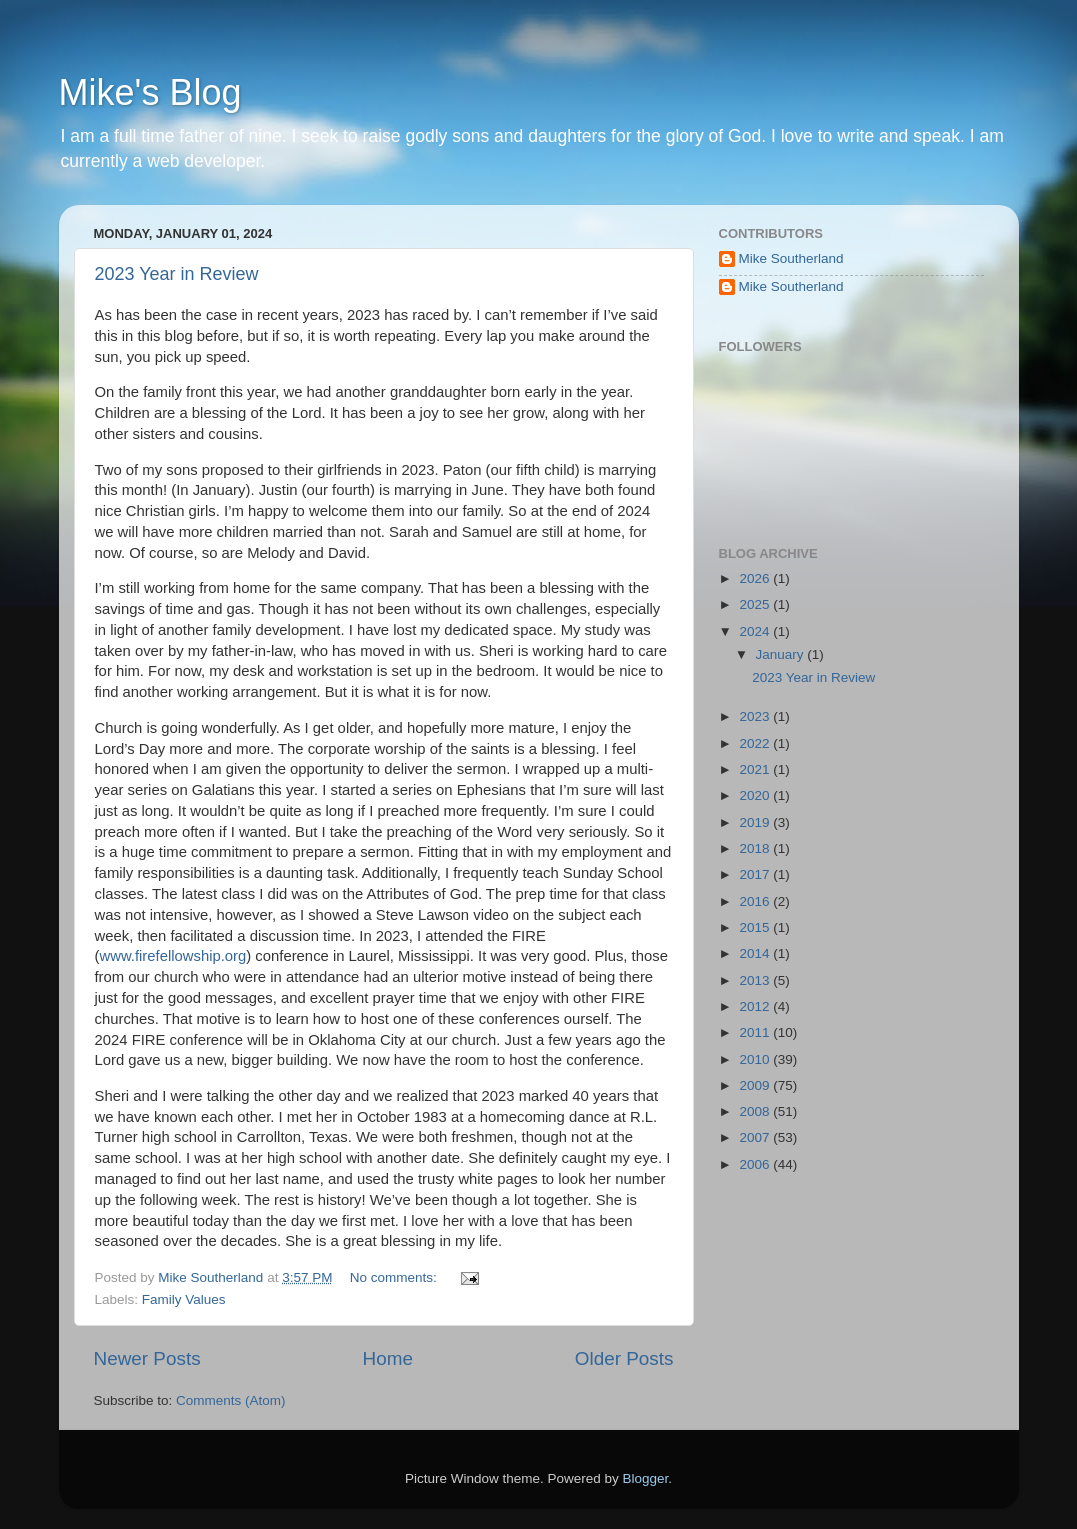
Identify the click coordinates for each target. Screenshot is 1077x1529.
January (782, 654)
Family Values (184, 1299)
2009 (756, 1085)
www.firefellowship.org (172, 956)
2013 (756, 980)
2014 (756, 953)
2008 (756, 1111)
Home (388, 1358)
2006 (756, 1164)
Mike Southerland (791, 258)
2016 (756, 901)
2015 (756, 927)
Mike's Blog (150, 92)
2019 (756, 822)
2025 (756, 604)
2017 (756, 874)
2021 (756, 769)
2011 (756, 1032)
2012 (756, 1006)
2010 (756, 1059)
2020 (756, 795)
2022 (756, 743)
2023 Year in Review (177, 274)
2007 (756, 1137)
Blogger (646, 1478)
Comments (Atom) (231, 1400)
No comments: (395, 1277)
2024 (756, 631)
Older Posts (624, 1358)
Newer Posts (147, 1358)
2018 (756, 848)
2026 (756, 578)
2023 (756, 716)
